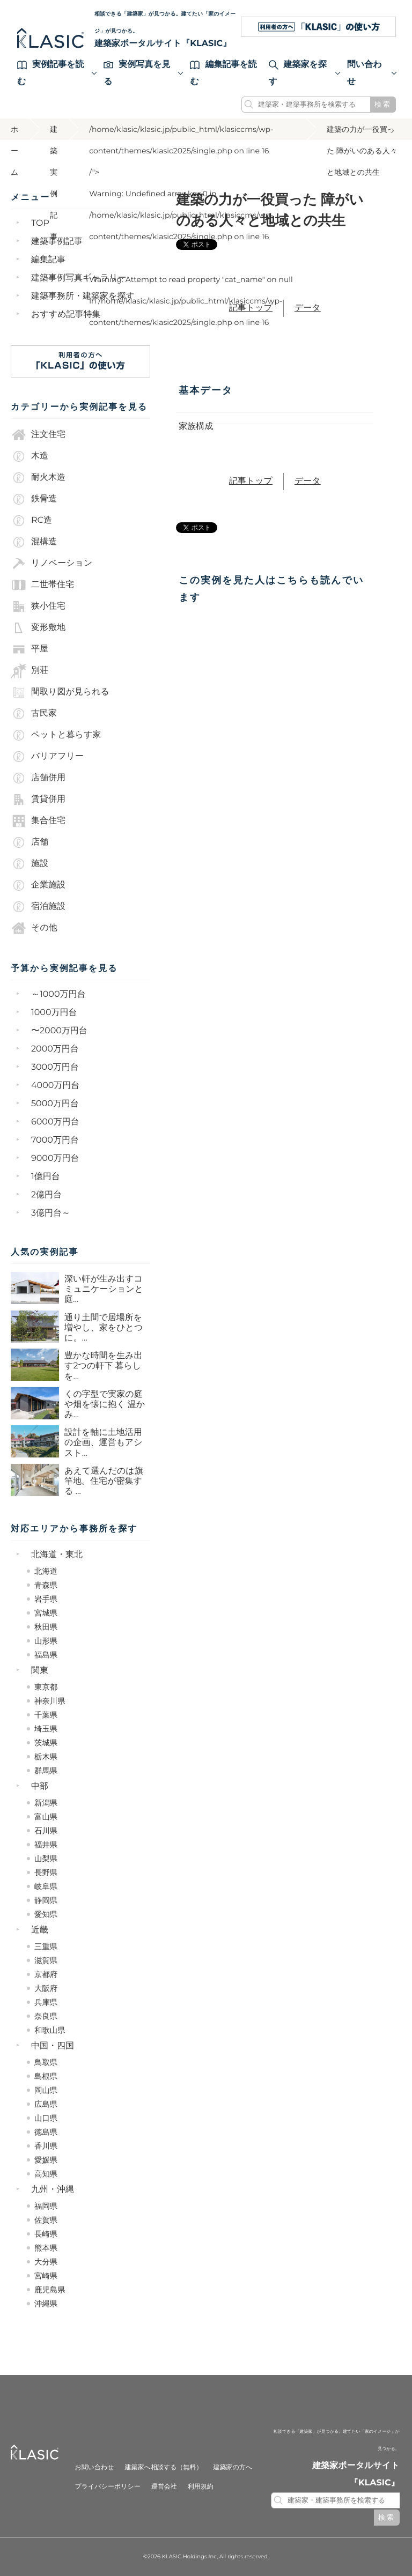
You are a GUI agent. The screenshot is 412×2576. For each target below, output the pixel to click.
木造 (29, 456)
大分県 (45, 2262)
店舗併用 (38, 778)
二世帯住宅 (42, 585)
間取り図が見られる (60, 692)
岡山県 (45, 2090)
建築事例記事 (57, 241)
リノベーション (51, 564)
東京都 (45, 1687)
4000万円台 (55, 1085)
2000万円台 (55, 1049)
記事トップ (251, 308)
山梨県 (45, 1858)
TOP (40, 223)
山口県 (45, 2118)
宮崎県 (45, 2276)
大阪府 (45, 1988)
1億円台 (45, 1177)
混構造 (34, 542)
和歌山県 (49, 2030)
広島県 (45, 2104)
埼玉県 (45, 1729)
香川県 (45, 2146)
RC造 (31, 521)
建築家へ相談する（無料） (164, 2467)
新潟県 (45, 1803)
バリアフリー (47, 757)
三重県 (45, 1946)
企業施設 (38, 885)
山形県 (45, 1641)
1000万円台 (54, 1013)
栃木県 (45, 1756)
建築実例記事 (53, 132)
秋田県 (45, 1627)
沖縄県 (45, 2303)
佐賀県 (45, 2220)
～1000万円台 (58, 994)
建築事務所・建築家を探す (83, 296)
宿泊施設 (38, 907)
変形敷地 (38, 628)
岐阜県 (45, 1886)
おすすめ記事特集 (66, 314)
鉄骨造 (34, 499)
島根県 (45, 2076)
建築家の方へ (232, 2467)
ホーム (14, 132)
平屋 (29, 649)
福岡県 (45, 2206)
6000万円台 (55, 1122)
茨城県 (45, 1743)
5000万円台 (55, 1104)
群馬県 (45, 1770)
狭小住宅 (38, 606)
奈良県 (45, 2016)
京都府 (45, 1974)
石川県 (45, 1830)
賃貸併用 (38, 799)
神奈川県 (49, 1701)
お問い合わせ (94, 2467)
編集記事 (48, 260)
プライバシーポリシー (107, 2487)
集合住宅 (38, 821)
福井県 (45, 1844)
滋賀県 (45, 1960)
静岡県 (45, 1900)
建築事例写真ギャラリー (79, 278)
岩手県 (45, 1599)
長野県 (45, 1872)
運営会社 (164, 2487)
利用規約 (201, 2487)
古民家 (34, 714)
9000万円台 (55, 1158)
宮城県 (45, 1613)
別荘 (29, 671)
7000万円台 (55, 1140)
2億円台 (46, 1195)
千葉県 (45, 1715)
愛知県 (45, 1914)
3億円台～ (50, 1213)
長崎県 (45, 2234)
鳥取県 (45, 2062)
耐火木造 (38, 478)
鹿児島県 (49, 2289)
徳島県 (45, 2132)
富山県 (45, 1817)
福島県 (45, 1655)
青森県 (45, 1585)
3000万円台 (55, 1067)
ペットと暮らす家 (56, 735)
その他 (34, 928)
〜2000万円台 (59, 1031)
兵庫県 (45, 2002)
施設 (29, 864)
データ (308, 308)
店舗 (29, 842)
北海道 (45, 1571)
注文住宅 (38, 435)
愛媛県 (45, 2160)
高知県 (45, 2174)
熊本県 (45, 2248)
